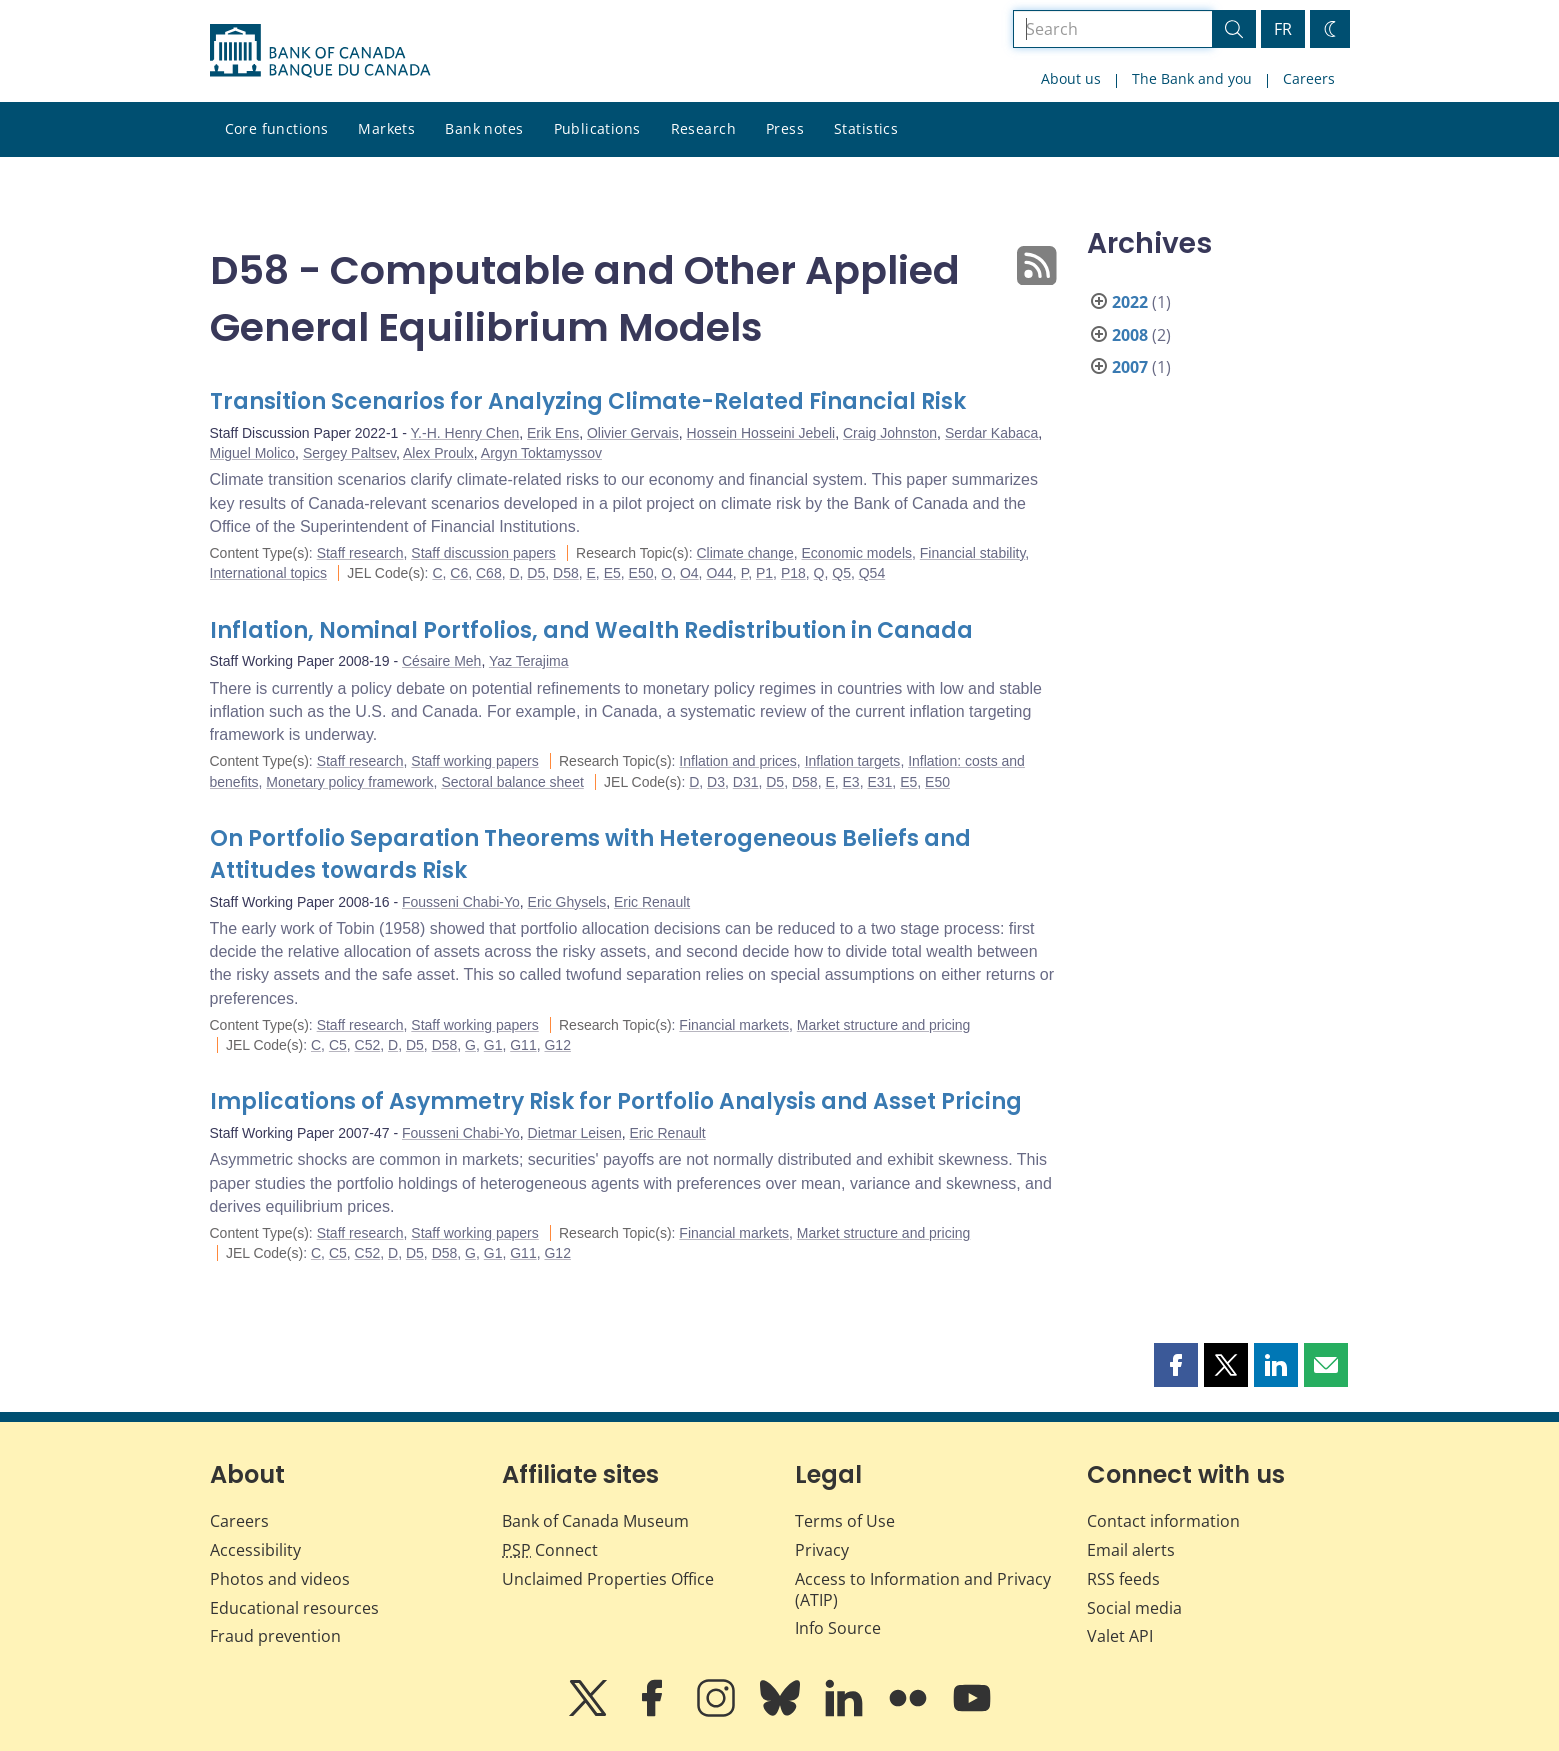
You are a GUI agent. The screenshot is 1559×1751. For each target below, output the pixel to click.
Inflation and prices (738, 761)
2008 (1130, 335)
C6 (459, 573)
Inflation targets (853, 761)
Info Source (838, 1628)
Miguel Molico (253, 453)
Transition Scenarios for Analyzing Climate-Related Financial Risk (588, 401)
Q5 (841, 573)
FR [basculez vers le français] (1283, 29)
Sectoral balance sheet (512, 782)
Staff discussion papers (483, 553)
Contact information (1163, 1521)
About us (1071, 78)
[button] (1176, 1365)
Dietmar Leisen (575, 1133)
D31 (746, 782)
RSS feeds (1123, 1579)
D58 (566, 573)
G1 (493, 1045)
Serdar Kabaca (991, 433)
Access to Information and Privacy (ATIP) (923, 1589)
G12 (557, 1045)
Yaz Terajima (529, 661)
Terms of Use (845, 1521)
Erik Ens (553, 433)
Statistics (866, 128)
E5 (612, 573)
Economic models (857, 553)
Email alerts (1131, 1550)
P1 (764, 573)
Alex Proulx (438, 453)
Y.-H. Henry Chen (465, 433)
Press (785, 128)
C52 (368, 1045)
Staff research (360, 553)
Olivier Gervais (633, 433)
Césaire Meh (441, 661)
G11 (523, 1045)
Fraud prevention (275, 1636)
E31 (879, 782)
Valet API (1120, 1636)
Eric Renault (652, 902)
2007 (1130, 367)
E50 (641, 573)
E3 (851, 782)
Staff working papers (474, 761)
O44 (719, 573)
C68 (489, 573)
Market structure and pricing (884, 1025)
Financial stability (973, 553)
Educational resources (294, 1608)
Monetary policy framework (349, 782)
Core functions (277, 128)
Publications (597, 128)
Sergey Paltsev (349, 453)
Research (703, 128)
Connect (550, 1550)
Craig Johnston (890, 433)
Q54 (872, 573)
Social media (1134, 1608)
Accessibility (255, 1550)
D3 (716, 782)
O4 (689, 573)
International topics (269, 573)
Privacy (822, 1550)
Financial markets (734, 1025)
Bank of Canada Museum (595, 1521)
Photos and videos (280, 1579)
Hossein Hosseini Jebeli (761, 433)
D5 (536, 573)
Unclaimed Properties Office (608, 1579)
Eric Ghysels (567, 902)
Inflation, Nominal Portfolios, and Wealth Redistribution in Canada (591, 630)
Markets (386, 128)
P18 (793, 573)
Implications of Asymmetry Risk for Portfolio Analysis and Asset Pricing (616, 1101)
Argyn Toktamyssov (541, 453)
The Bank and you (1192, 78)
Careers (1309, 78)
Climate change (744, 553)
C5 (338, 1045)
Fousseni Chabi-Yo (461, 902)
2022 (1130, 302)
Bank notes (484, 128)
